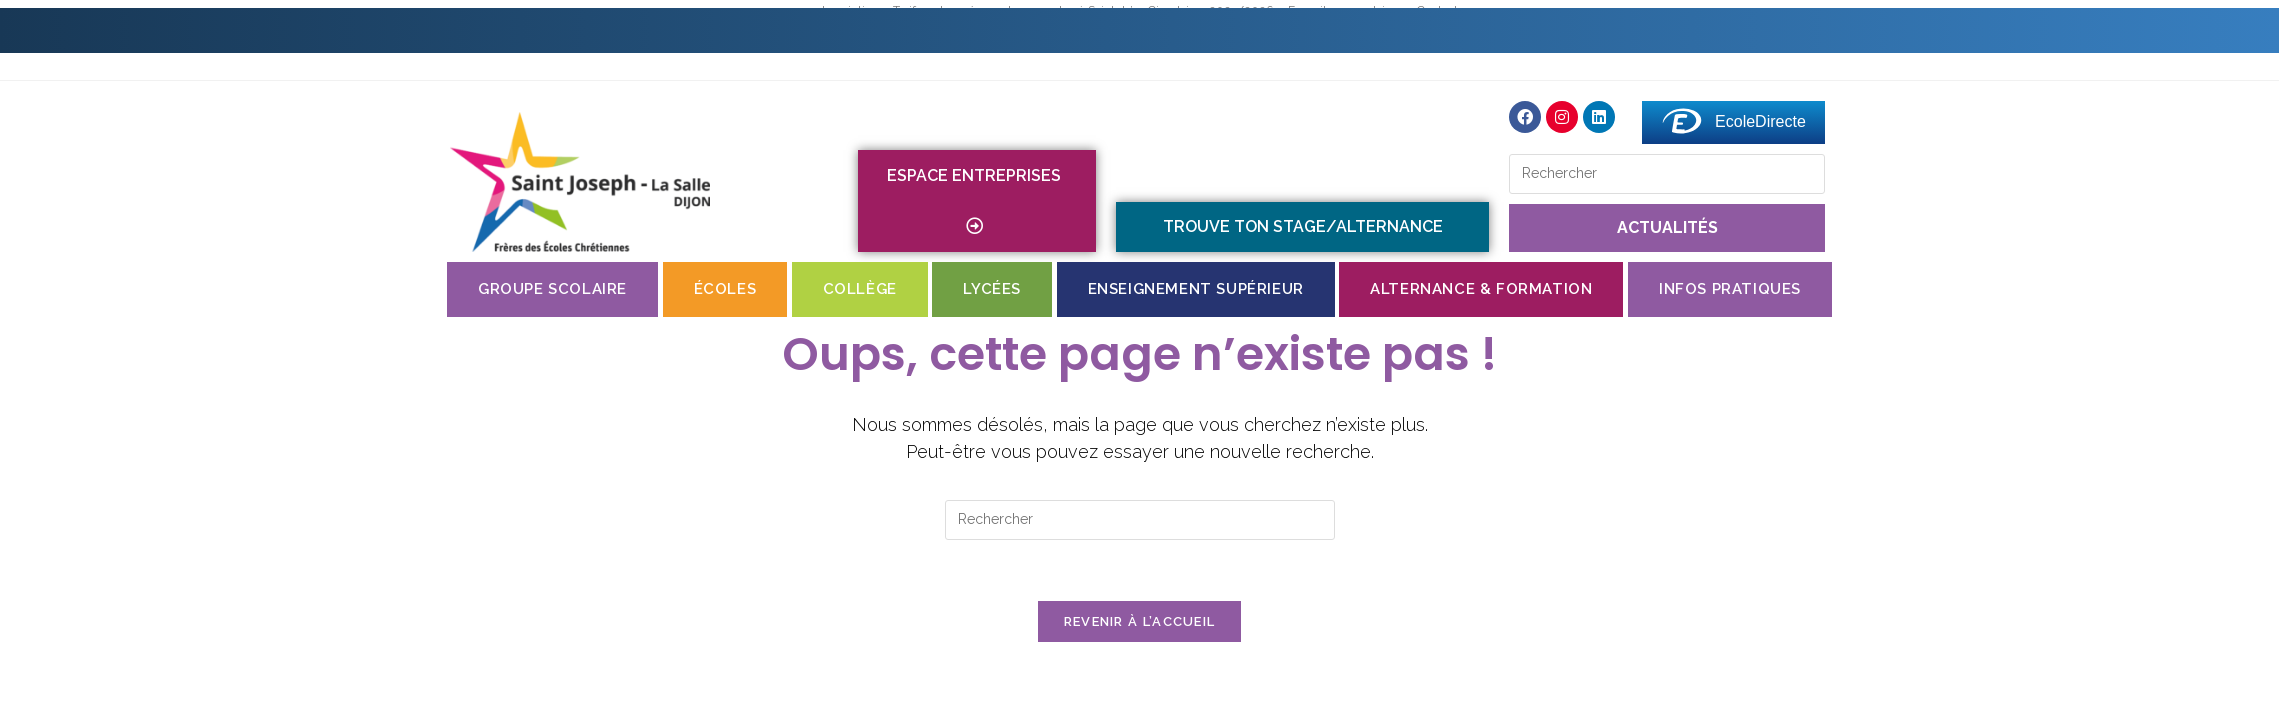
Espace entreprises (977, 200)
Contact (1015, 30)
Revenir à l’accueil (1140, 621)
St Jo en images (1470, 30)
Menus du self (1291, 30)
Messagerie (1851, 30)
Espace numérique (1669, 30)
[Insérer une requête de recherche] (1667, 174)
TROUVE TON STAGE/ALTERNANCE (1303, 226)
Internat (1142, 30)
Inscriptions (877, 30)
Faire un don (2008, 30)
